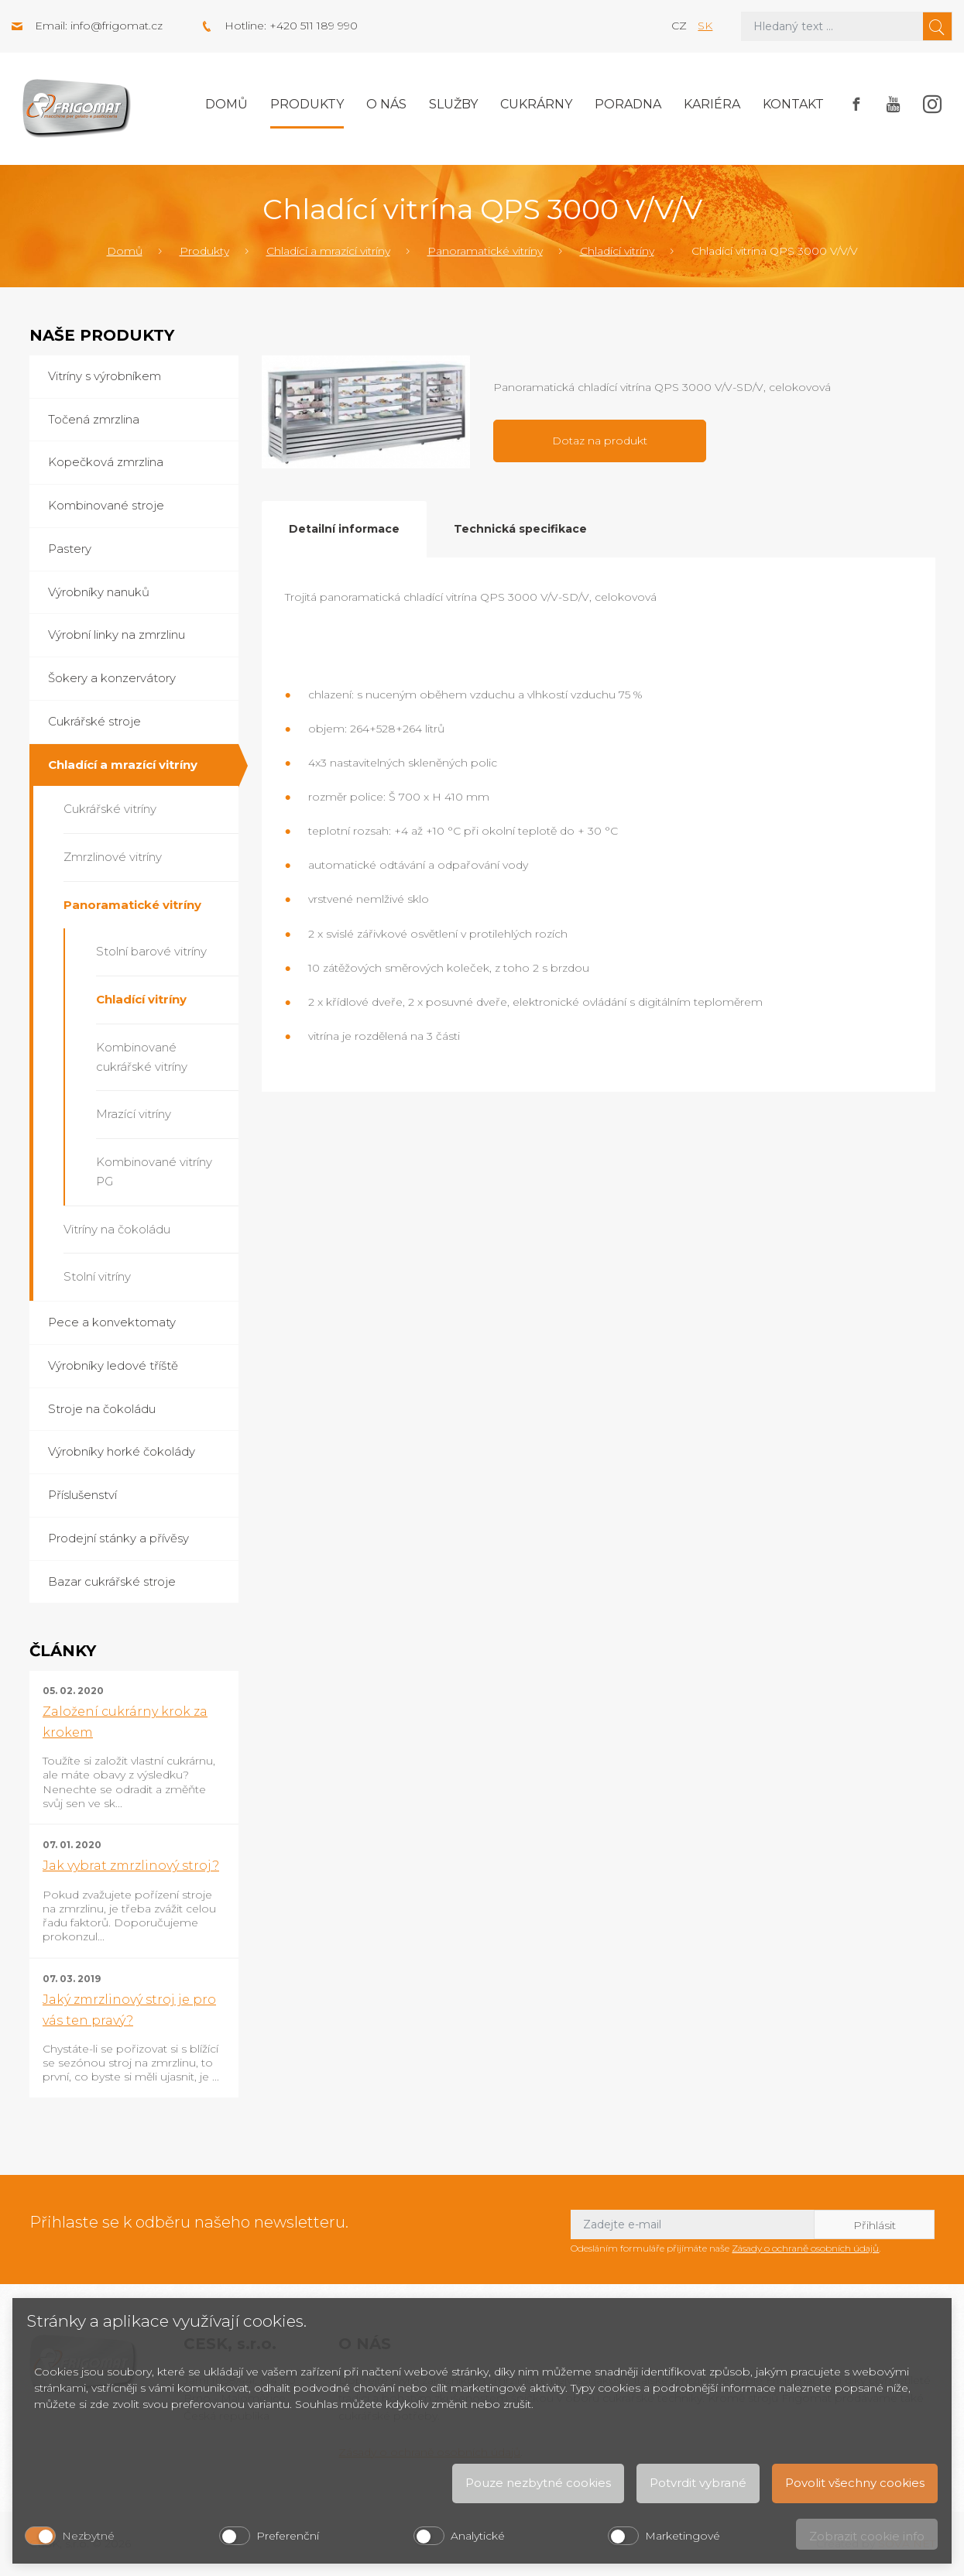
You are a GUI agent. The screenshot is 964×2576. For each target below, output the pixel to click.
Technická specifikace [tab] (520, 529)
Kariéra (712, 104)
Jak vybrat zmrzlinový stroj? (131, 1865)
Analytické (478, 2536)
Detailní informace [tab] (344, 529)
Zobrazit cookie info (867, 2536)
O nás (386, 104)
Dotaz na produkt (599, 441)
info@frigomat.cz (116, 26)
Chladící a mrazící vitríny (328, 251)
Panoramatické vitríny (485, 251)
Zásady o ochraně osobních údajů (805, 2248)
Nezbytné (88, 2536)
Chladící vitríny (617, 251)
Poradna (628, 104)
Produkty (307, 104)
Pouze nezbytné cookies (538, 2482)
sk (705, 26)
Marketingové (682, 2536)
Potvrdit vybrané (698, 2482)
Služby (453, 104)
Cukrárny (536, 104)
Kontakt (793, 104)
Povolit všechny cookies (855, 2482)
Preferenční (287, 2536)
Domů (226, 104)
